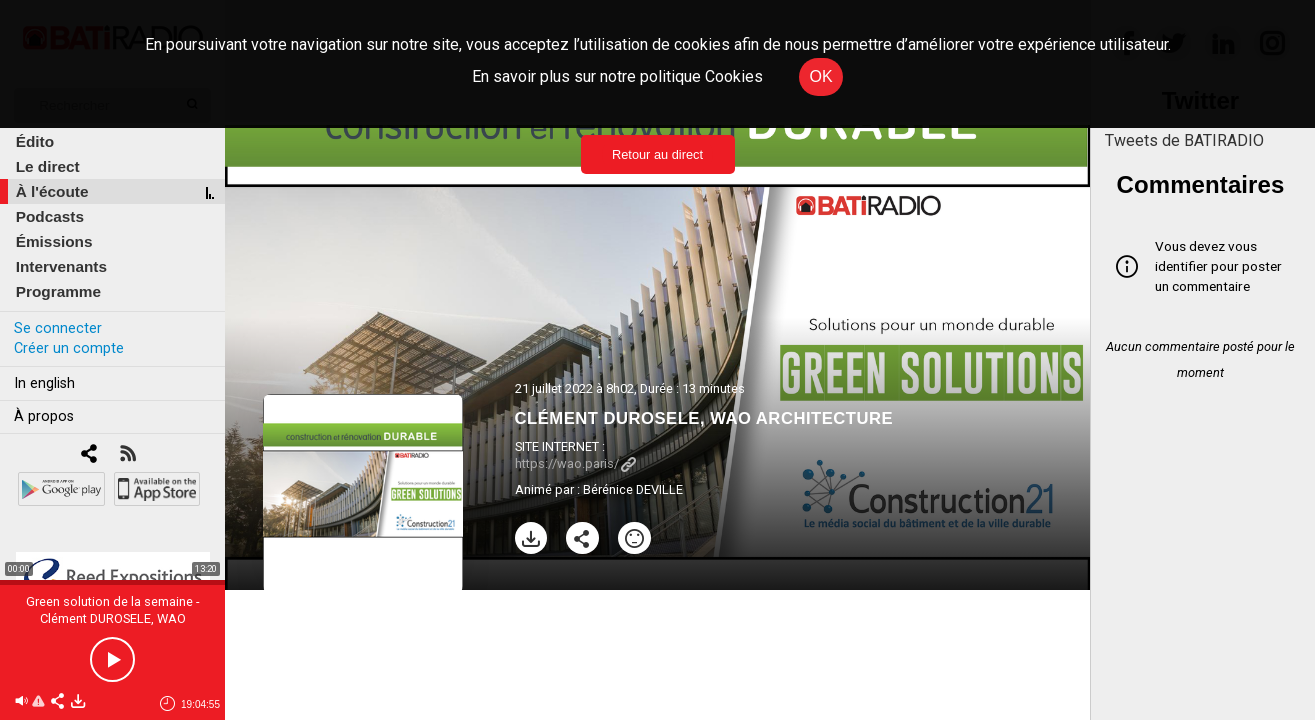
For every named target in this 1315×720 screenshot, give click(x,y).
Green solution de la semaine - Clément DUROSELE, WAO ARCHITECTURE (113, 618)
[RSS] (127, 455)
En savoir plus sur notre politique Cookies (617, 76)
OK (820, 76)
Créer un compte (69, 348)
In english (44, 383)
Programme (58, 291)
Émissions (54, 241)
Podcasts (50, 216)
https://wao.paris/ (575, 463)
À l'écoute (52, 191)
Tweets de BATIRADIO (1184, 140)
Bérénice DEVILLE (633, 489)
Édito (35, 141)
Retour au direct (657, 154)
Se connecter (58, 328)
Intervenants (61, 266)
